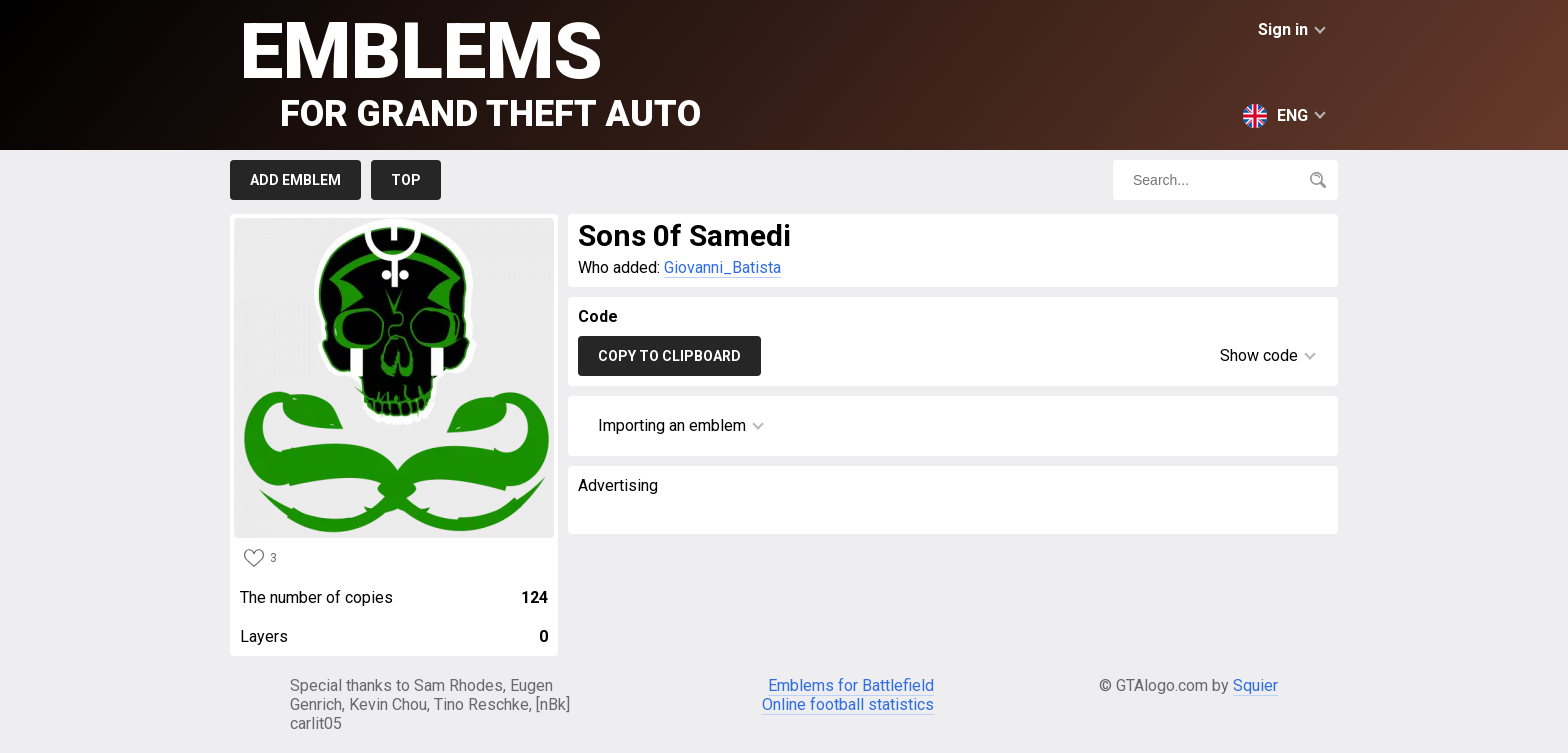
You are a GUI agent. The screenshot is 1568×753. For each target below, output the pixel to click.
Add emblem (295, 180)
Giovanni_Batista (722, 267)
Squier (1255, 685)
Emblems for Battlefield (851, 685)
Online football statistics (848, 704)
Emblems (470, 70)
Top (406, 180)
